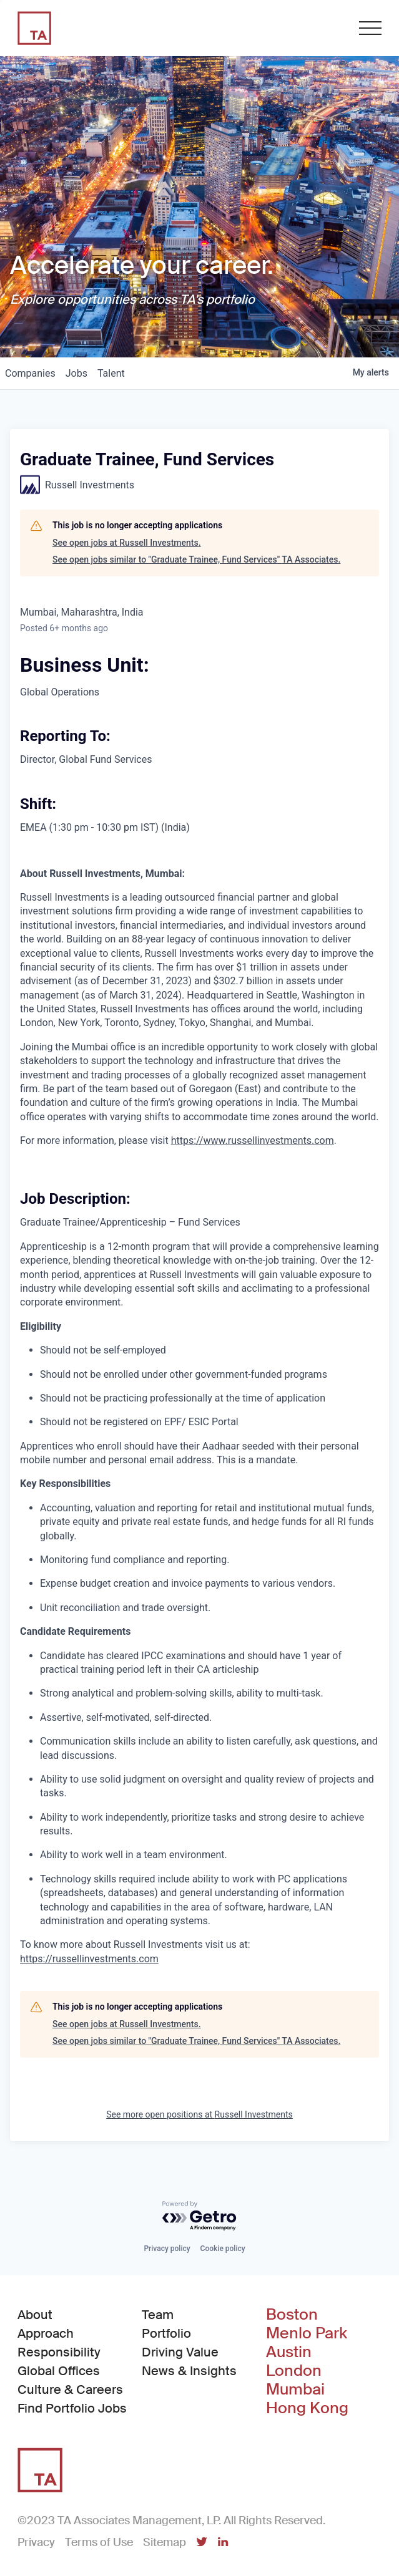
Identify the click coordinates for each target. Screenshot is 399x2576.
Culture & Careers (70, 2389)
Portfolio (166, 2333)
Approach (45, 2333)
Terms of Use (99, 2542)
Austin (289, 2352)
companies (30, 373)
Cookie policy (222, 2248)
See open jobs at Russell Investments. (126, 543)
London (294, 2370)
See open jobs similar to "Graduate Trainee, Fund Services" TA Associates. (196, 559)
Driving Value (180, 2352)
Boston (292, 2314)
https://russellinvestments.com (89, 1959)
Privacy (36, 2542)
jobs (76, 373)
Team (158, 2315)
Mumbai (295, 2389)
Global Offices (58, 2371)
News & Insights (189, 2371)
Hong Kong (307, 2408)
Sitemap (164, 2542)
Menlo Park (306, 2333)
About (34, 2315)
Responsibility (59, 2352)
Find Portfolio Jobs (72, 2407)
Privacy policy (167, 2248)
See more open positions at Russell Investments (199, 2114)
